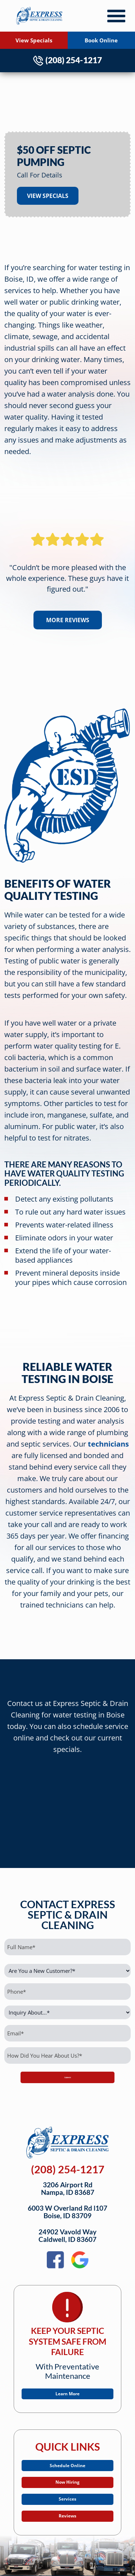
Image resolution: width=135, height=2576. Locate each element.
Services (68, 2513)
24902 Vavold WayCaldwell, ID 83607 (67, 2236)
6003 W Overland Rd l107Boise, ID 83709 (67, 2212)
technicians (108, 1444)
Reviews (68, 2535)
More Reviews (67, 620)
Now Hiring (68, 2492)
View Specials (33, 40)
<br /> (67, 1805)
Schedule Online (67, 2470)
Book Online (101, 40)
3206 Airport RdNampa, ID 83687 (67, 2189)
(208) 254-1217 (67, 60)
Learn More (67, 2395)
